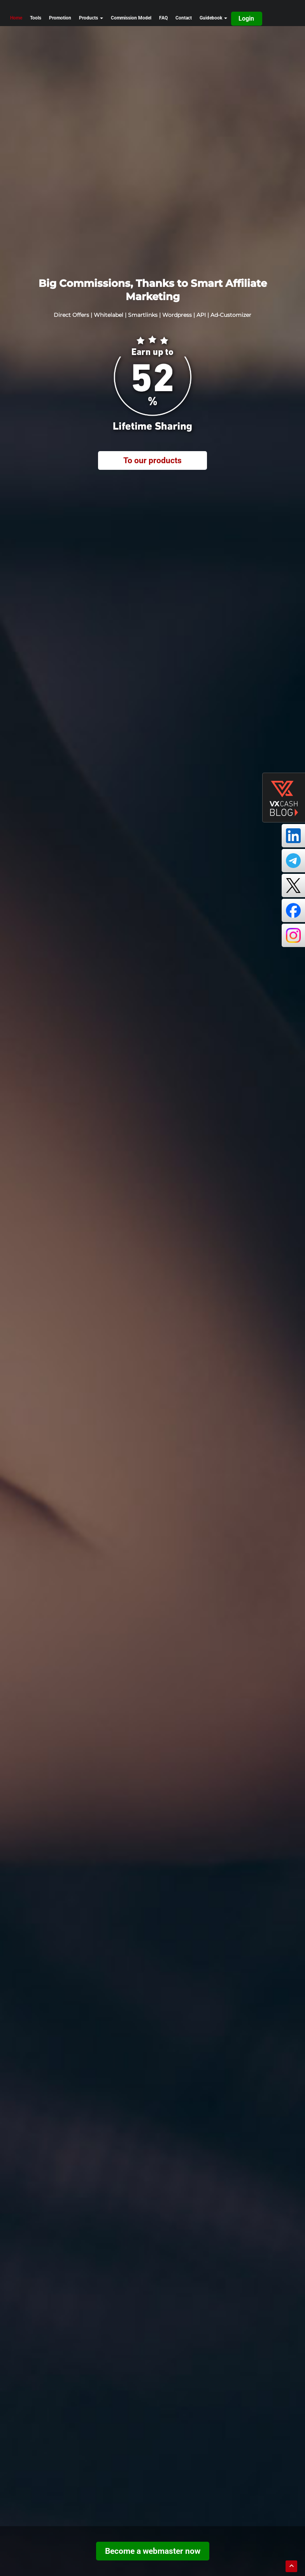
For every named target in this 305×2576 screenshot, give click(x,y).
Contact (183, 18)
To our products (152, 460)
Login (246, 18)
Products (91, 18)
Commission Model (131, 18)
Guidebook (213, 18)
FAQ (163, 18)
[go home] (42, 7)
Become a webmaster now (152, 2551)
